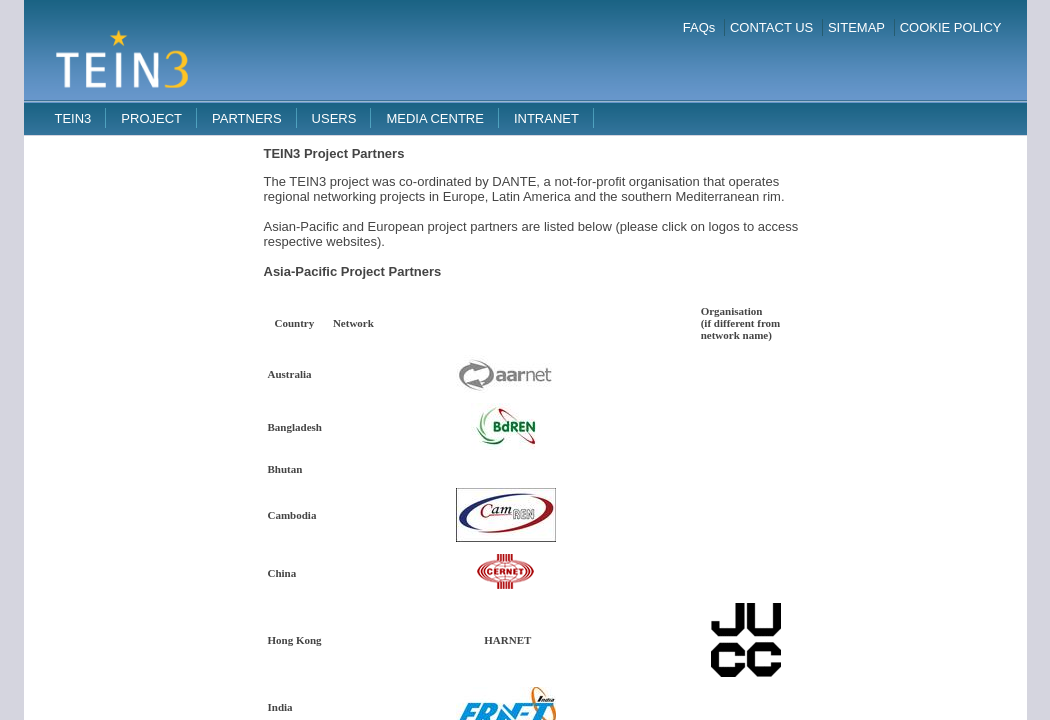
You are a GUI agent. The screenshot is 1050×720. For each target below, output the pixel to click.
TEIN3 (73, 118)
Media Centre (435, 118)
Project (151, 118)
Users (334, 118)
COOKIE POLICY (951, 27)
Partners (247, 118)
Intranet (546, 118)
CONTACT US (771, 27)
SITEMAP (856, 27)
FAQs (699, 27)
